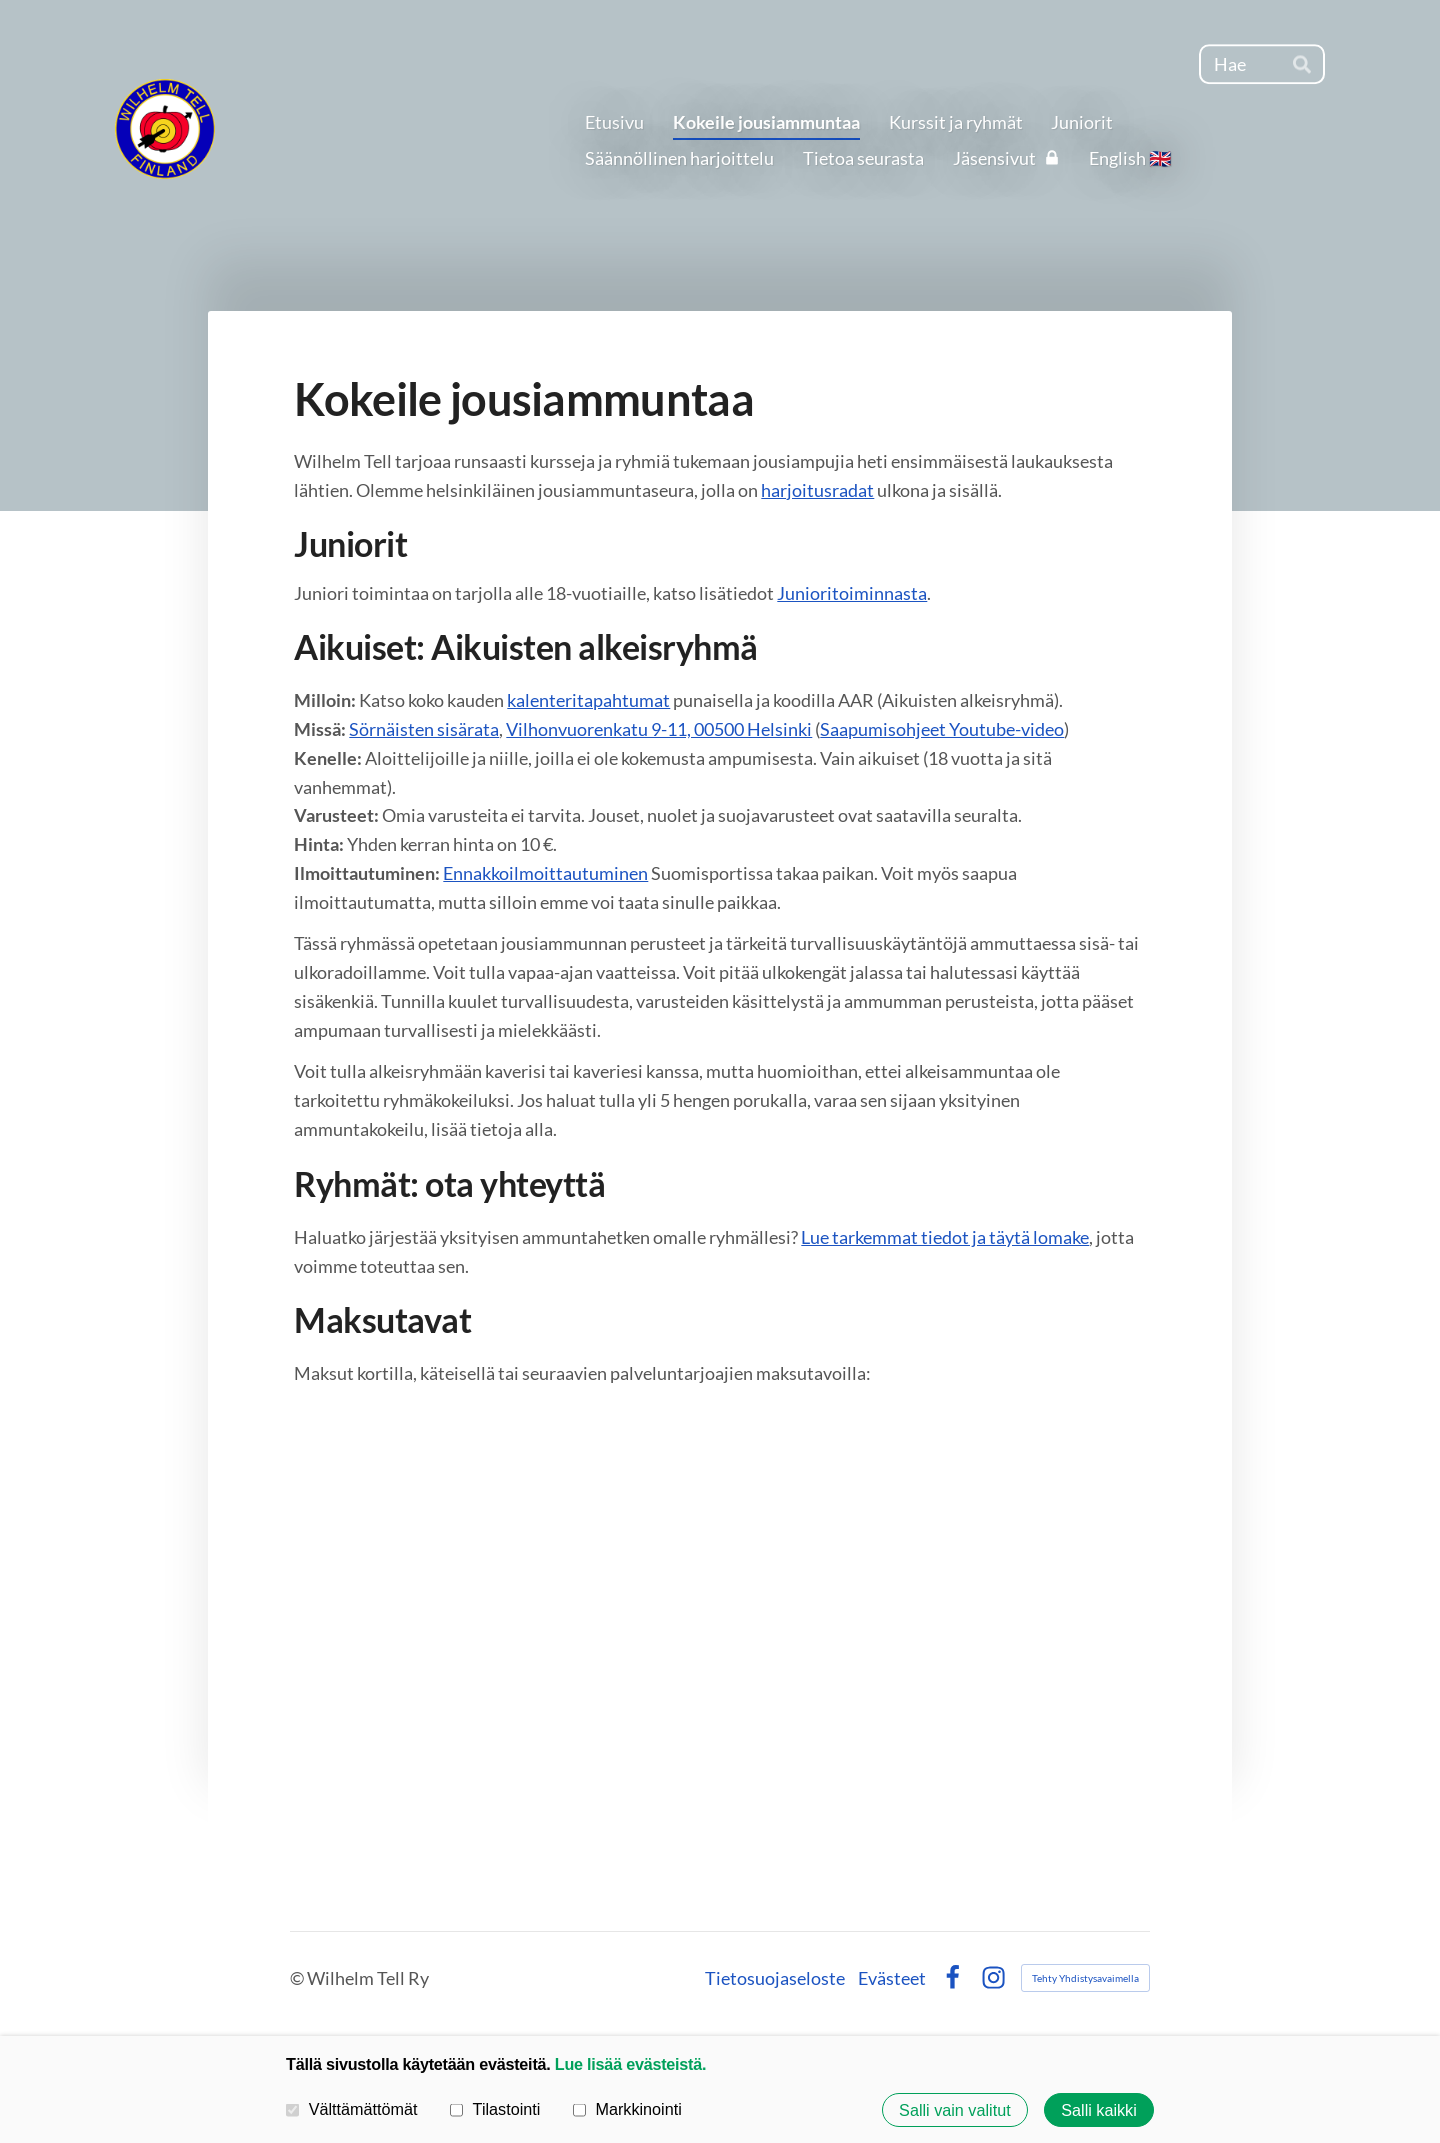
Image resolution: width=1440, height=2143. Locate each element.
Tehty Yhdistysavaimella (1085, 1978)
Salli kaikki (1099, 2110)
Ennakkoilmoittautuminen (545, 873)
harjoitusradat (817, 490)
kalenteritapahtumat (588, 700)
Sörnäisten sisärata (424, 729)
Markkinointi (627, 2109)
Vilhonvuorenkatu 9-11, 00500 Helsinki (659, 729)
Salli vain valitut (955, 2110)
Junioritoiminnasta (852, 593)
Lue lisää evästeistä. (630, 2064)
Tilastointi (495, 2109)
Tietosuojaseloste (775, 1978)
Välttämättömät (352, 2109)
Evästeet (892, 1978)
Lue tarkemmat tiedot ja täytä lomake (945, 1237)
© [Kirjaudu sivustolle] (298, 1978)
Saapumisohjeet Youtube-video (942, 729)
